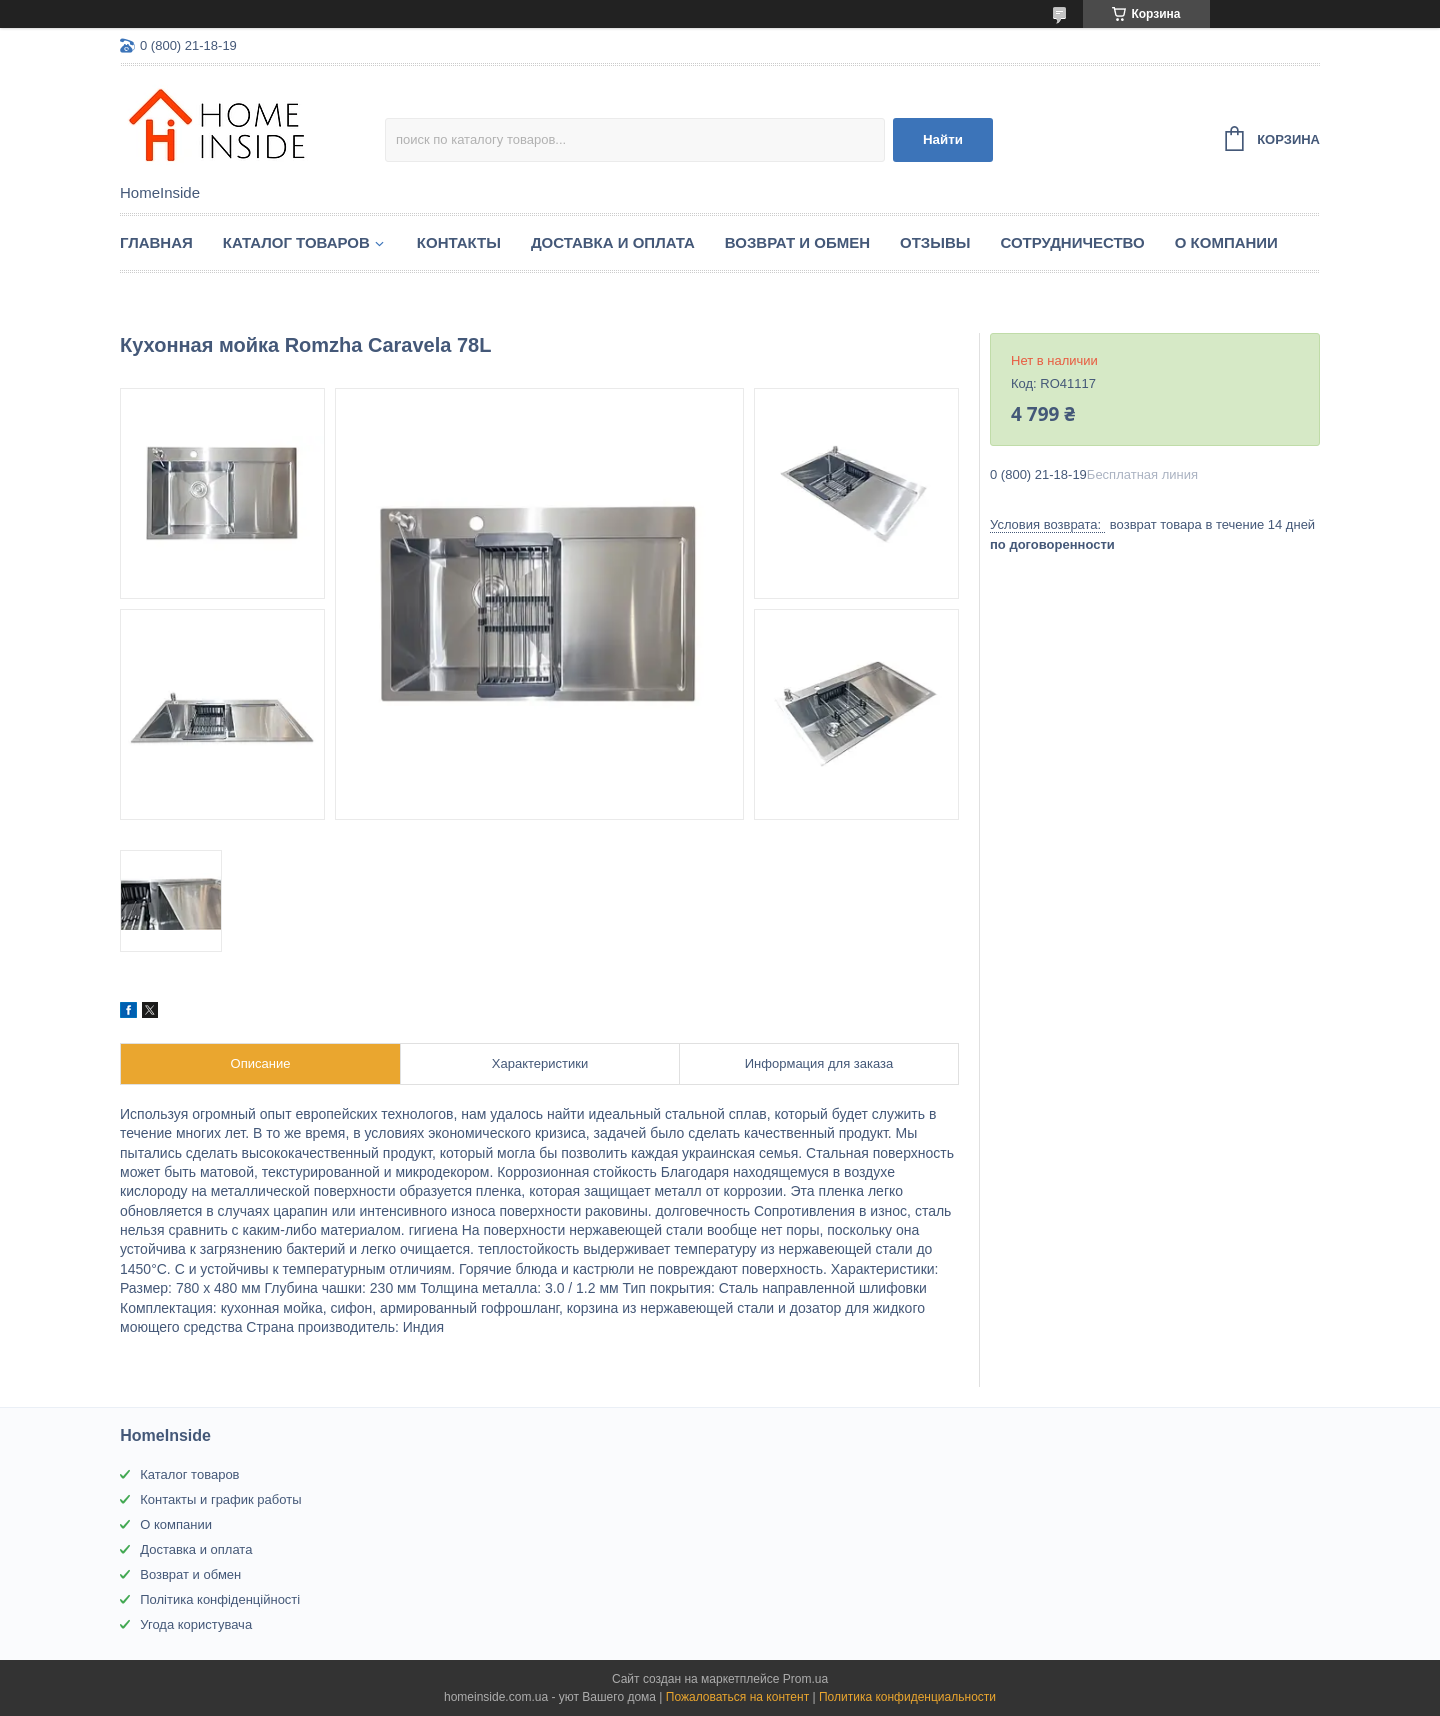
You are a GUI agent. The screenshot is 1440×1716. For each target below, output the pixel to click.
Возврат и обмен (797, 242)
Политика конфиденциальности (907, 1697)
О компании (1226, 242)
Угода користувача (196, 1624)
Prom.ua (805, 1679)
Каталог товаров (296, 242)
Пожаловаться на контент (737, 1697)
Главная (156, 242)
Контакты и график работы (220, 1499)
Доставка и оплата (613, 242)
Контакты (459, 242)
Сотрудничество (1072, 242)
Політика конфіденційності (220, 1599)
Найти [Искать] (943, 139)
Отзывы (935, 242)
